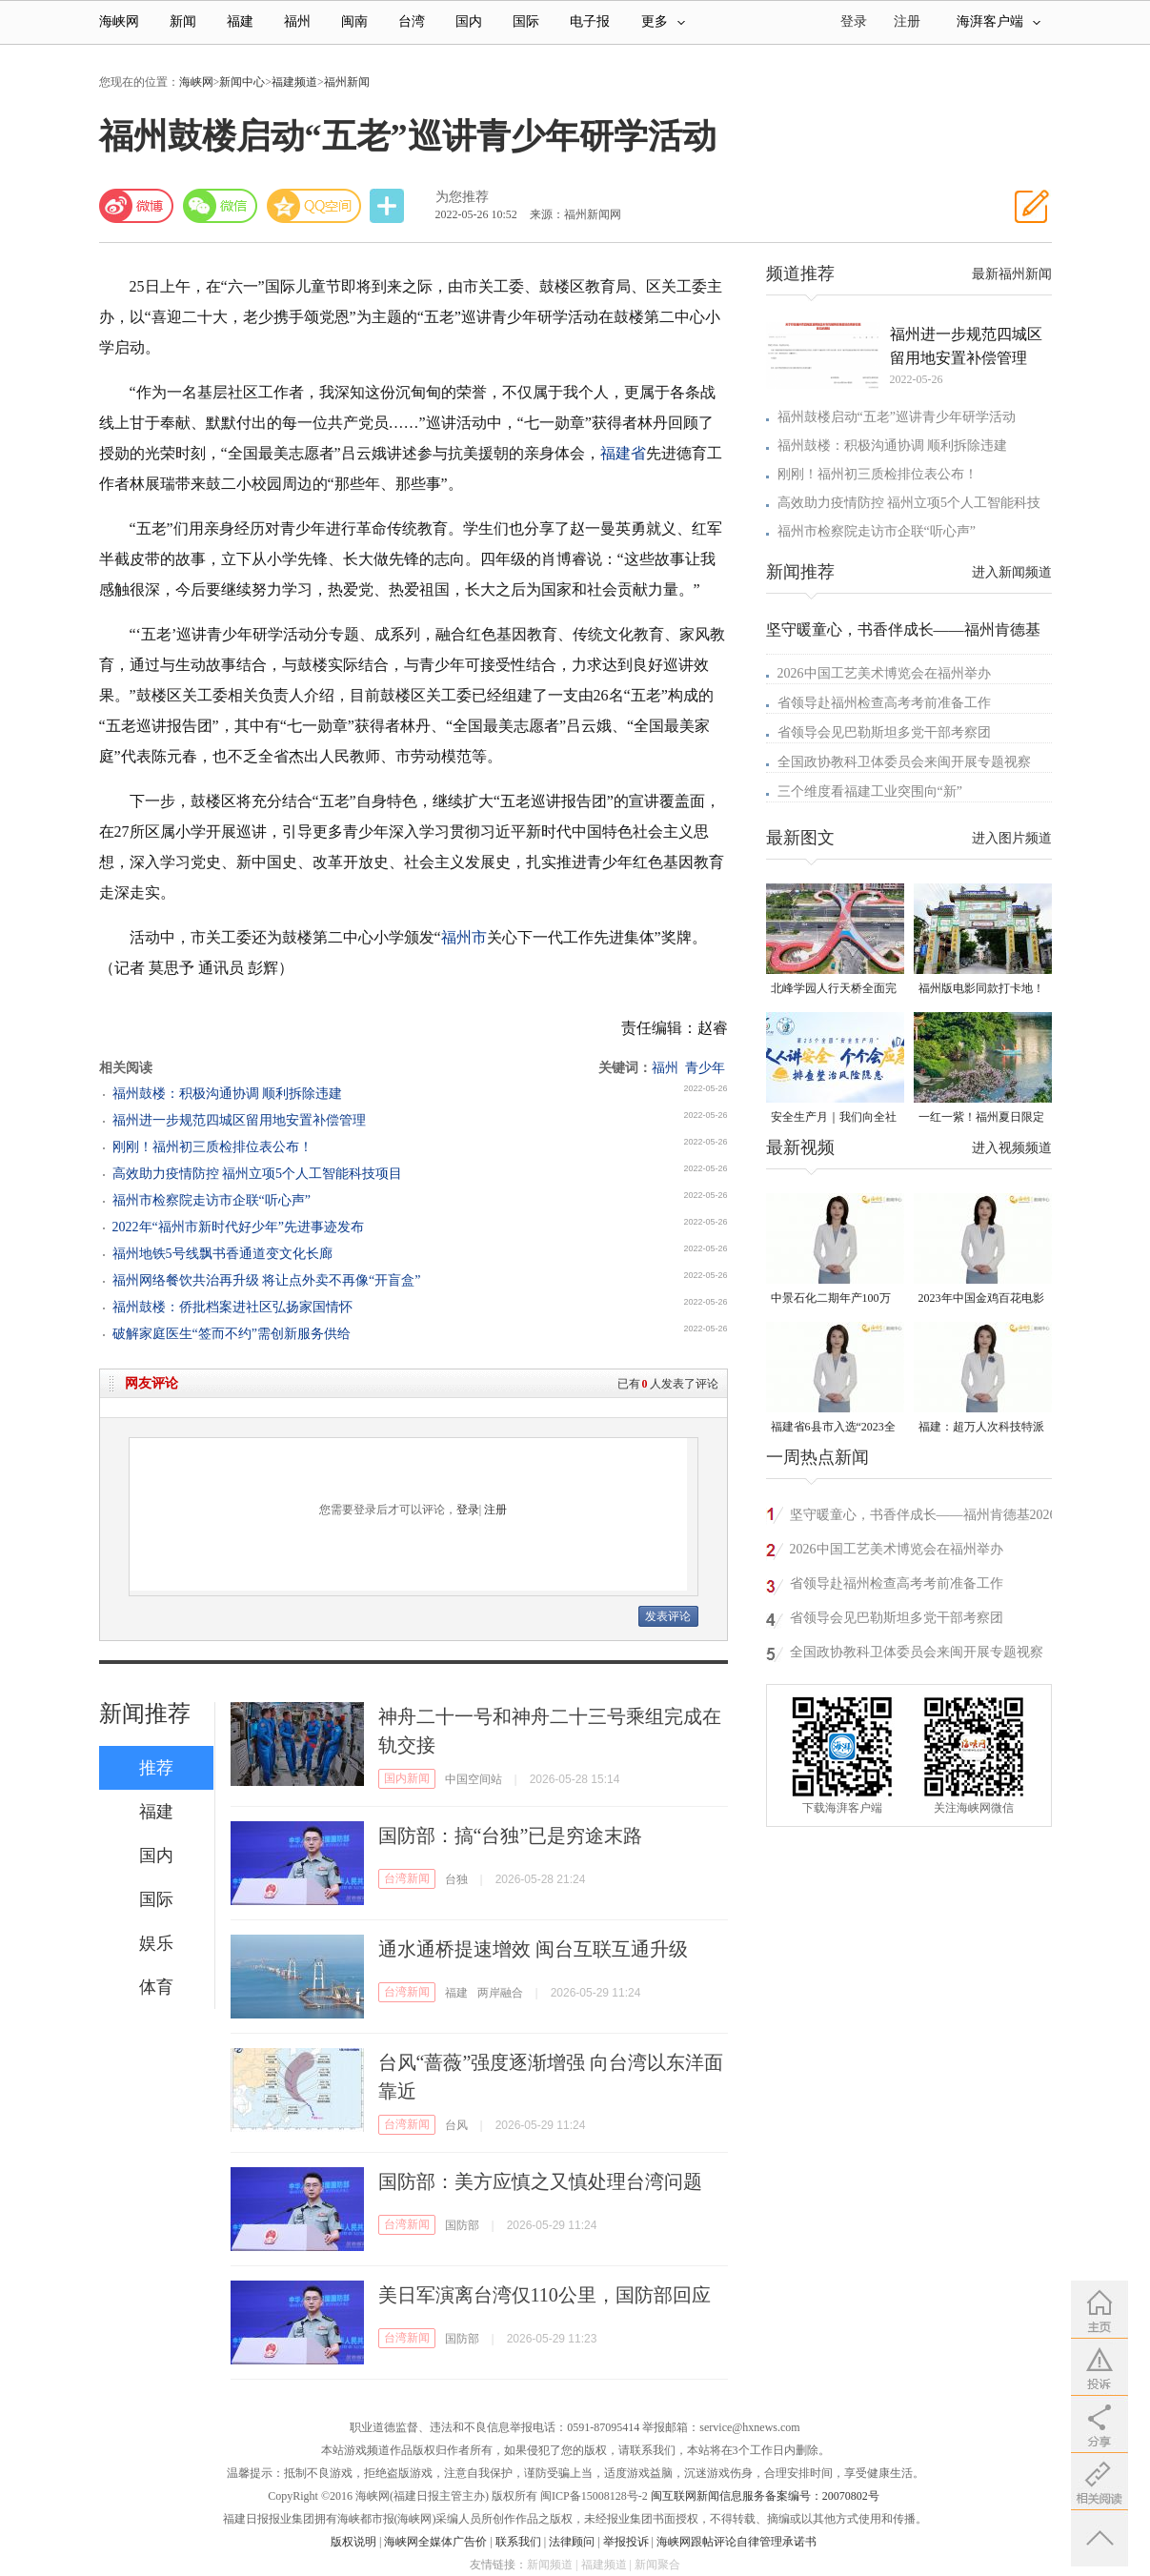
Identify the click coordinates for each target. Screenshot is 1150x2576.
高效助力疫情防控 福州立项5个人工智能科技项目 (257, 1173)
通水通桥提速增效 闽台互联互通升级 (533, 1948)
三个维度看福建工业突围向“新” (869, 791)
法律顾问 (572, 2541)
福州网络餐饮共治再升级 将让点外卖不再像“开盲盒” (266, 1280)
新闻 (183, 21)
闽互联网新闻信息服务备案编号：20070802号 (765, 2496)
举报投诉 (626, 2541)
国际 (526, 21)
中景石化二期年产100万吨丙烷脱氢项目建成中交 (834, 1299)
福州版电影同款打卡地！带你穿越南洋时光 (981, 990)
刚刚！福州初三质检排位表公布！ (212, 1147)
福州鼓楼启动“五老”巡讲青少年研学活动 (896, 417)
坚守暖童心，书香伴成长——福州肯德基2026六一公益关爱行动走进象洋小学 (923, 1518)
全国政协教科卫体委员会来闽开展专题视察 (904, 762)
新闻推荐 (145, 1713)
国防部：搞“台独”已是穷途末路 (510, 1835)
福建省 (623, 453)
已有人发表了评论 (667, 1383)
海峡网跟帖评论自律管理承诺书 (736, 2541)
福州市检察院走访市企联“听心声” (211, 1200)
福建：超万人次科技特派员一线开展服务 (981, 1428)
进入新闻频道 (1012, 572)
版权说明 (353, 2541)
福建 (240, 21)
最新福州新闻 (1012, 274)
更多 (663, 21)
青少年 (705, 1068)
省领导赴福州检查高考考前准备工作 (884, 703)
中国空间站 (473, 1779)
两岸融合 (500, 1992)
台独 (456, 1879)
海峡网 (119, 21)
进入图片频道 (1012, 838)
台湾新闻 (407, 1878)
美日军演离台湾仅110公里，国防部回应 (544, 2294)
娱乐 (156, 1943)
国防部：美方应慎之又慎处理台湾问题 (540, 2181)
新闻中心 (242, 82)
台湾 (411, 21)
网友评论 (151, 1383)
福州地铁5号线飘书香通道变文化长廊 (222, 1254)
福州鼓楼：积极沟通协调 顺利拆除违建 (227, 1093)
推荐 (156, 1767)
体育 (156, 1987)
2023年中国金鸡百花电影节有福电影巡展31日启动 (981, 1299)
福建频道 (294, 82)
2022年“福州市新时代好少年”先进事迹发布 (238, 1227)
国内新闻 (407, 1778)
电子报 (590, 21)
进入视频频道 (1012, 1148)
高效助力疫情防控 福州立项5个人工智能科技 (909, 503)
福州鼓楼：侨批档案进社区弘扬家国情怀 (232, 1307)
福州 (297, 21)
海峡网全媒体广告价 (435, 2541)
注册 (907, 21)
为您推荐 (462, 197)
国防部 (462, 2225)
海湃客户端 (998, 21)
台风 (456, 2125)
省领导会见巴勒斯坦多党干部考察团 (884, 732)
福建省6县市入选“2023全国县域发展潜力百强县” (833, 1428)
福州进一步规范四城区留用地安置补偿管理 (239, 1120)
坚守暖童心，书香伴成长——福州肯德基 (903, 629)
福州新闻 (347, 82)
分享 (389, 206)
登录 (467, 1509)
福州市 (464, 937)
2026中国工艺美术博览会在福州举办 (884, 673)
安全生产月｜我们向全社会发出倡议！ (834, 1118)
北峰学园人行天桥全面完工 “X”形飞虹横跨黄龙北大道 (834, 990)
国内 (468, 21)
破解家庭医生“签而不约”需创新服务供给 (231, 1334)
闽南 (354, 21)
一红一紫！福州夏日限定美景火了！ (981, 1118)
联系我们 (518, 2541)
